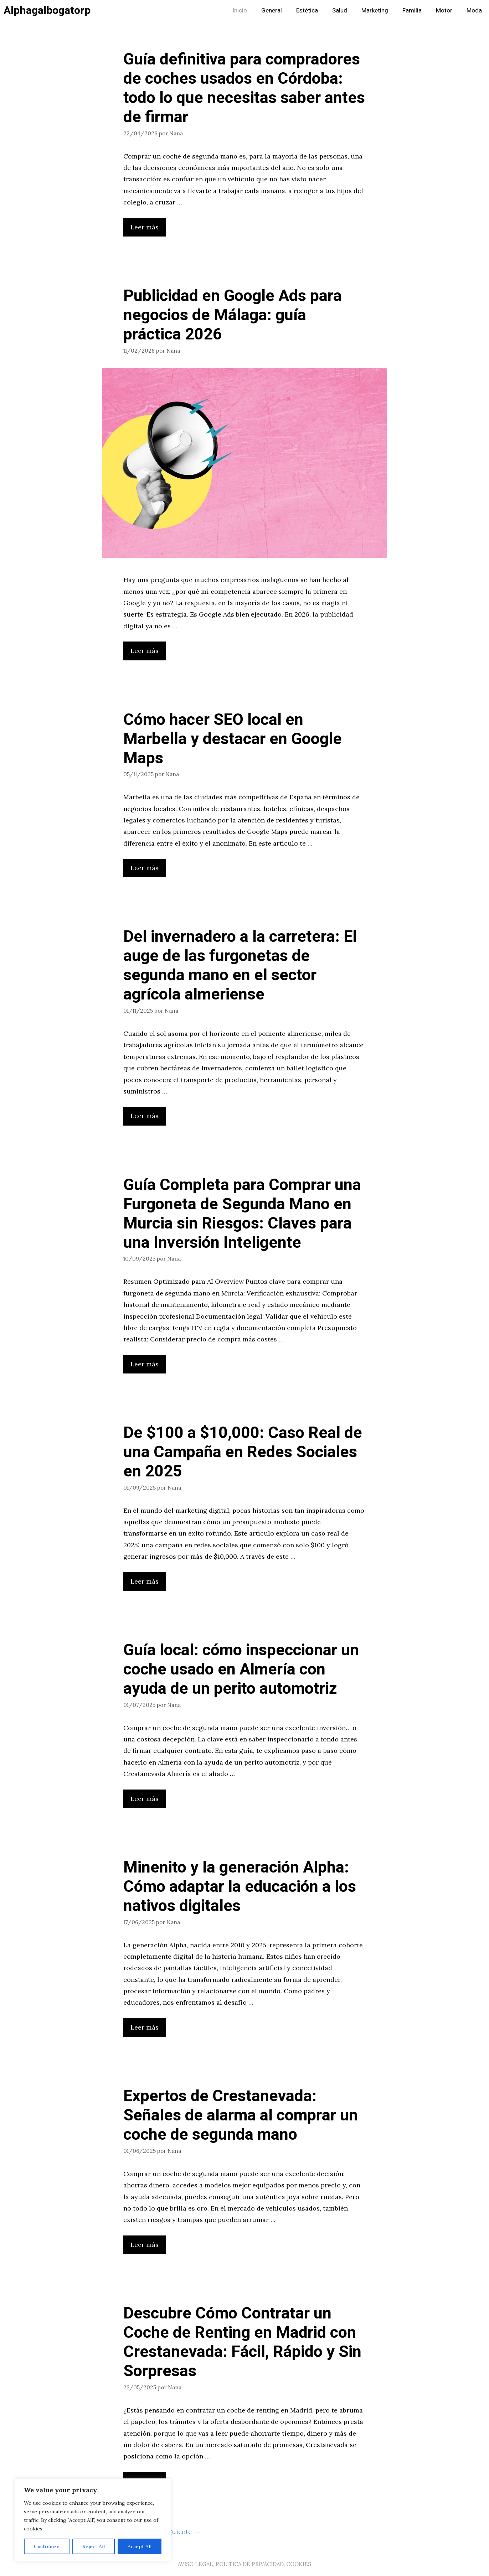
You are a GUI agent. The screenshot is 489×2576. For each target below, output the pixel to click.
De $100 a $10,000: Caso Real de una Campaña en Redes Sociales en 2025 (242, 1452)
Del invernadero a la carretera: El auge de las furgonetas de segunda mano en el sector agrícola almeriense (240, 965)
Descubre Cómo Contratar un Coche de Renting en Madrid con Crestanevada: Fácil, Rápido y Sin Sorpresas (242, 2342)
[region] (92, 2520)
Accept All (139, 2546)
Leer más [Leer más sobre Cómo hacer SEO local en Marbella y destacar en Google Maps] (144, 868)
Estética (307, 10)
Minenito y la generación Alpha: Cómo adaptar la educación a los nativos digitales (239, 1887)
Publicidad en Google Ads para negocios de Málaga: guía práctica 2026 (232, 315)
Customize (47, 2546)
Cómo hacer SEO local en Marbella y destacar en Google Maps (232, 739)
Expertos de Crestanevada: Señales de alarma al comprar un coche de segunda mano (240, 2115)
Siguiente (181, 2532)
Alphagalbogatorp (47, 11)
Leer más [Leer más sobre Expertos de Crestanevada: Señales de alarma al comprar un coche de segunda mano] (144, 2244)
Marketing (374, 10)
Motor (444, 10)
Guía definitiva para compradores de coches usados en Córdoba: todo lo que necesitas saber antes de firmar (244, 88)
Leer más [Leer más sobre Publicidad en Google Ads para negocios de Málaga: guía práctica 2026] (144, 650)
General (271, 10)
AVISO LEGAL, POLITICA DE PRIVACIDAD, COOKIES (244, 2564)
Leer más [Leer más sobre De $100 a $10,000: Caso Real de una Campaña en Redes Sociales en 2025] (144, 1581)
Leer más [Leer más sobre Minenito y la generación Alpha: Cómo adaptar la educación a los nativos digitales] (144, 2027)
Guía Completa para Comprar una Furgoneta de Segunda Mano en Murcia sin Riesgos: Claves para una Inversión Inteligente (242, 1214)
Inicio (239, 10)
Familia (412, 10)
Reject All (93, 2546)
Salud (339, 10)
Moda (474, 10)
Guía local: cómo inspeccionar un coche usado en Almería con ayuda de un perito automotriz (241, 1669)
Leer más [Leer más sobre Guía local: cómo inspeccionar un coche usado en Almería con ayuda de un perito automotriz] (144, 1799)
